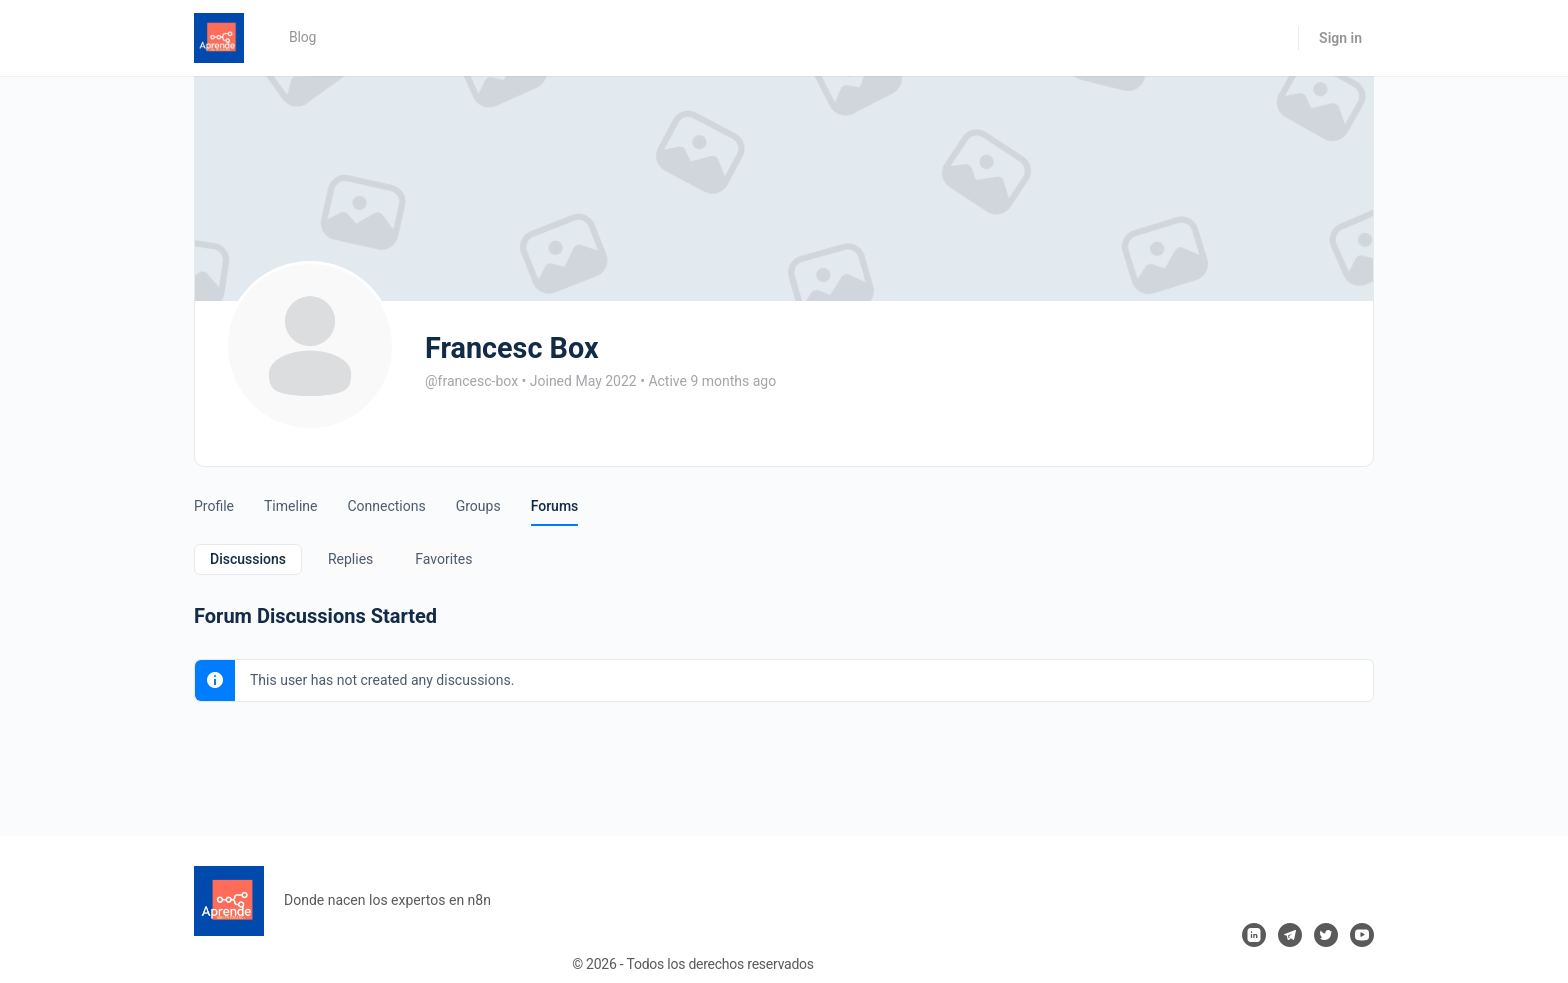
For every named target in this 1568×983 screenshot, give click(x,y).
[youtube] (1362, 935)
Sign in (1340, 38)
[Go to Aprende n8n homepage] (219, 36)
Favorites (443, 559)
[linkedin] (1254, 935)
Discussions (248, 559)
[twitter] (1326, 935)
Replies (350, 559)
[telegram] (1290, 935)
